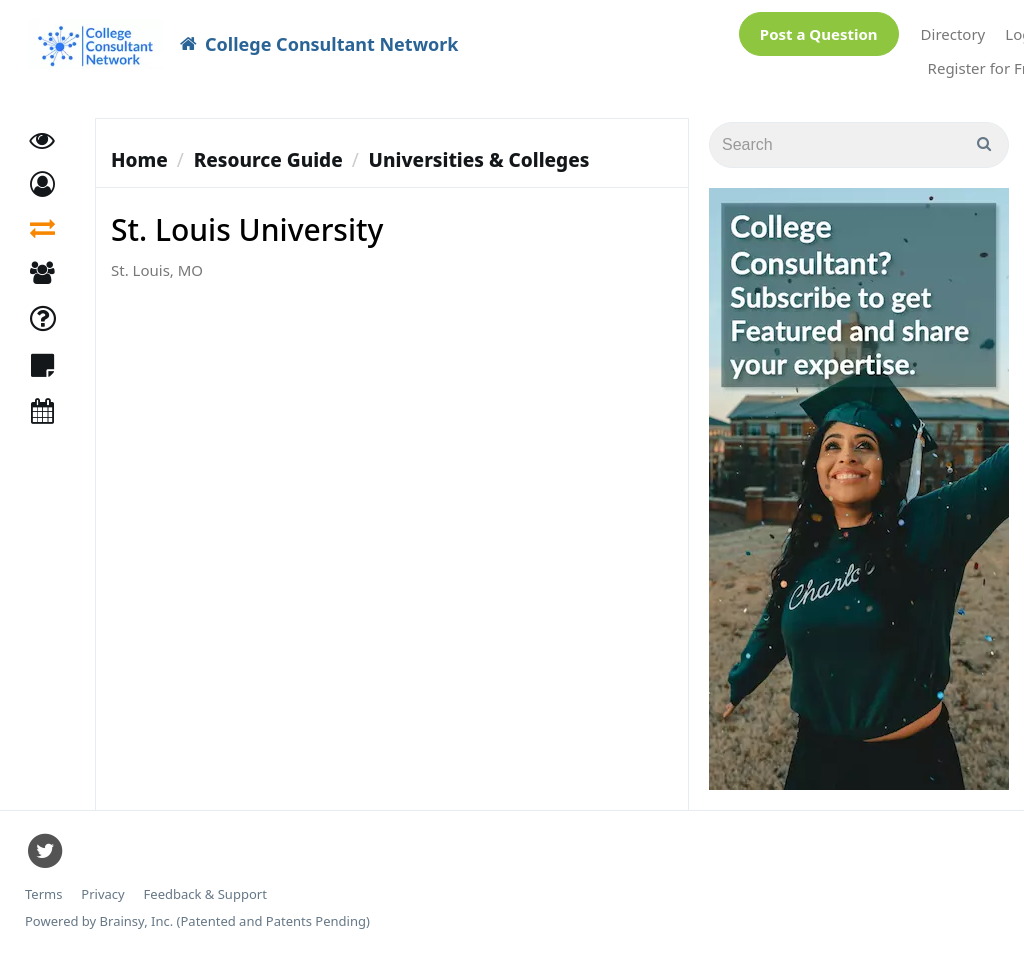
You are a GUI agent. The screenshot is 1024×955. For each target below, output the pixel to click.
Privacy (102, 894)
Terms (43, 894)
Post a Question (819, 34)
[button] (42, 185)
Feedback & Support (205, 894)
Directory (953, 34)
